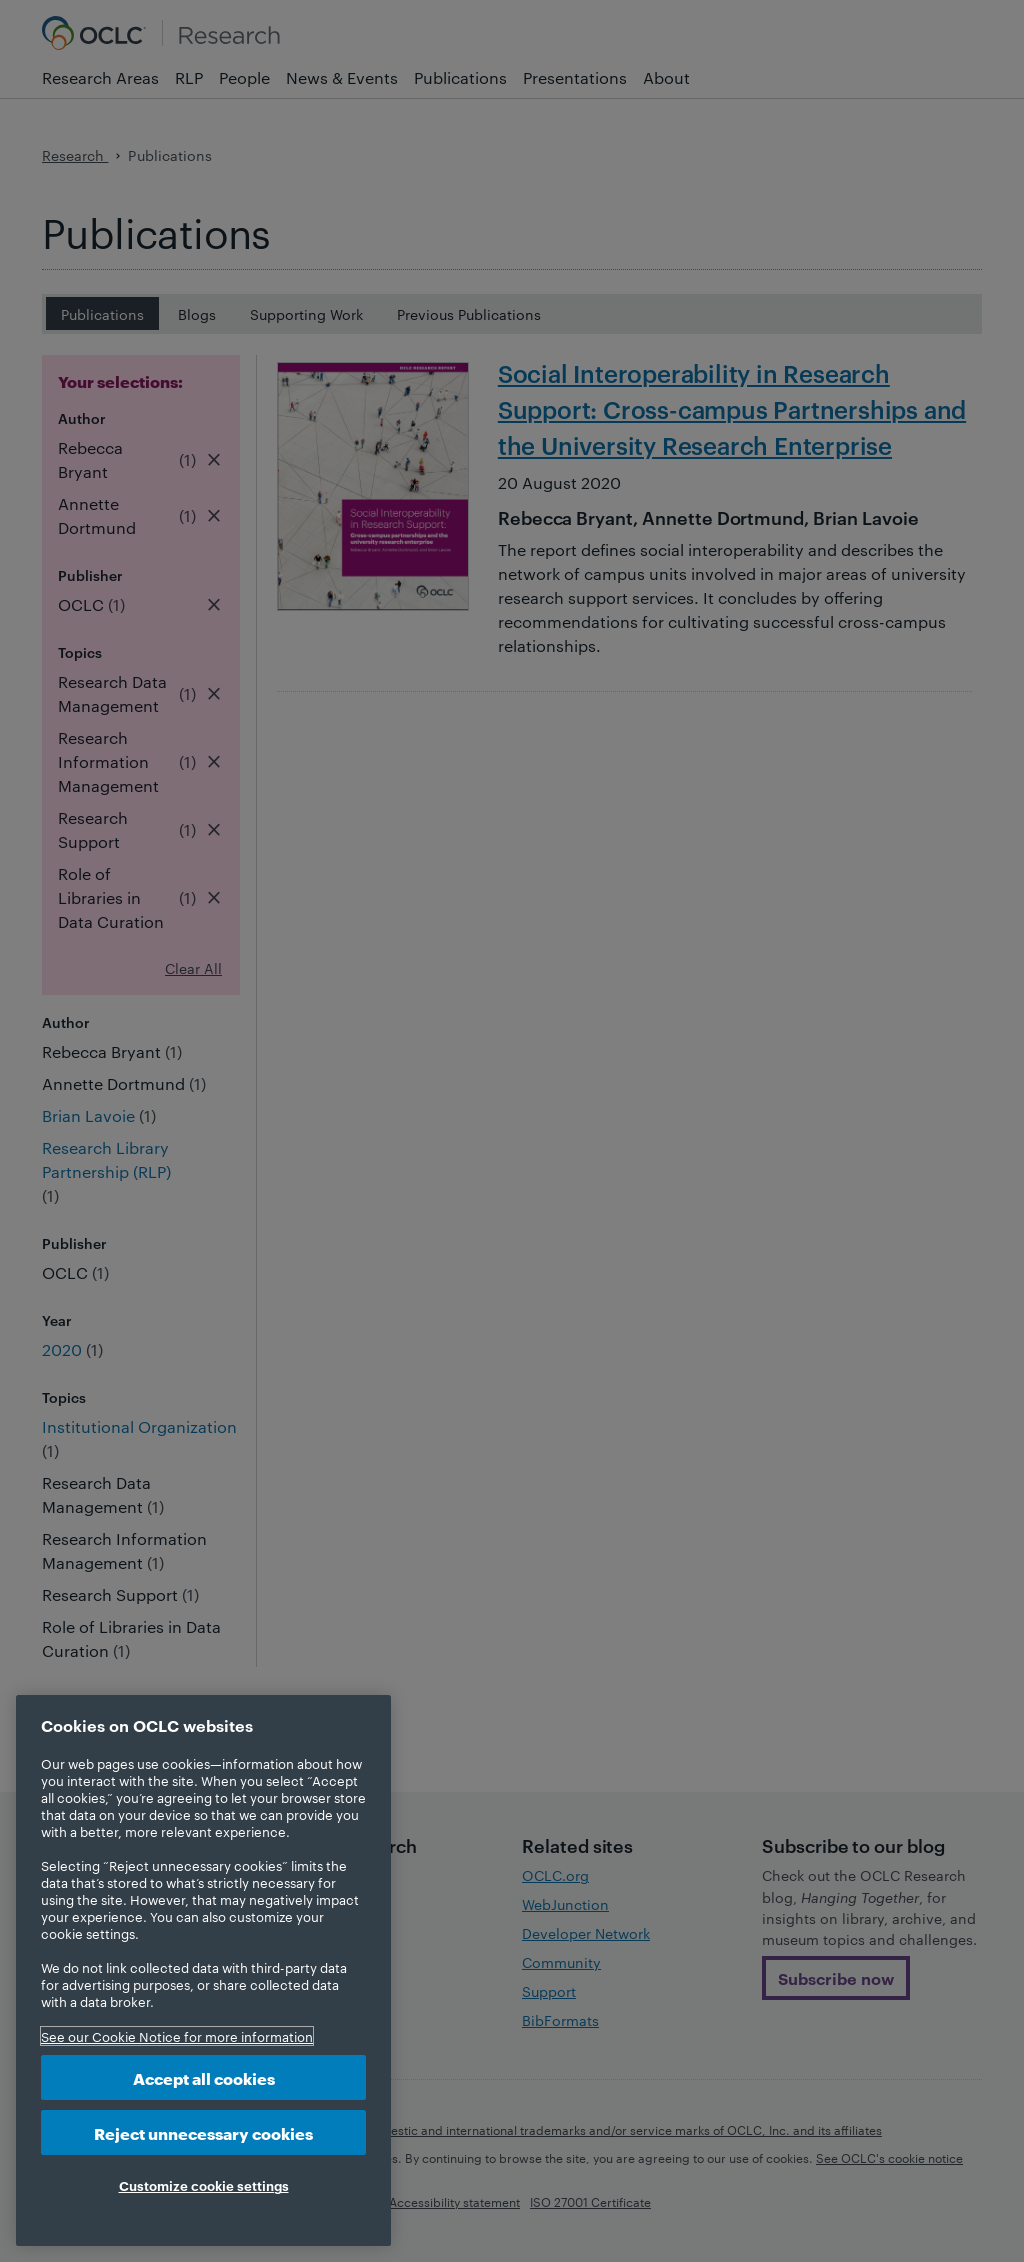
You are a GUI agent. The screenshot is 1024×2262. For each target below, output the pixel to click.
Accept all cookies (204, 2077)
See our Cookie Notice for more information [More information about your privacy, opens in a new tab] (177, 2036)
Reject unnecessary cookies (203, 2132)
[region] (203, 1970)
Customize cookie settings (204, 2185)
